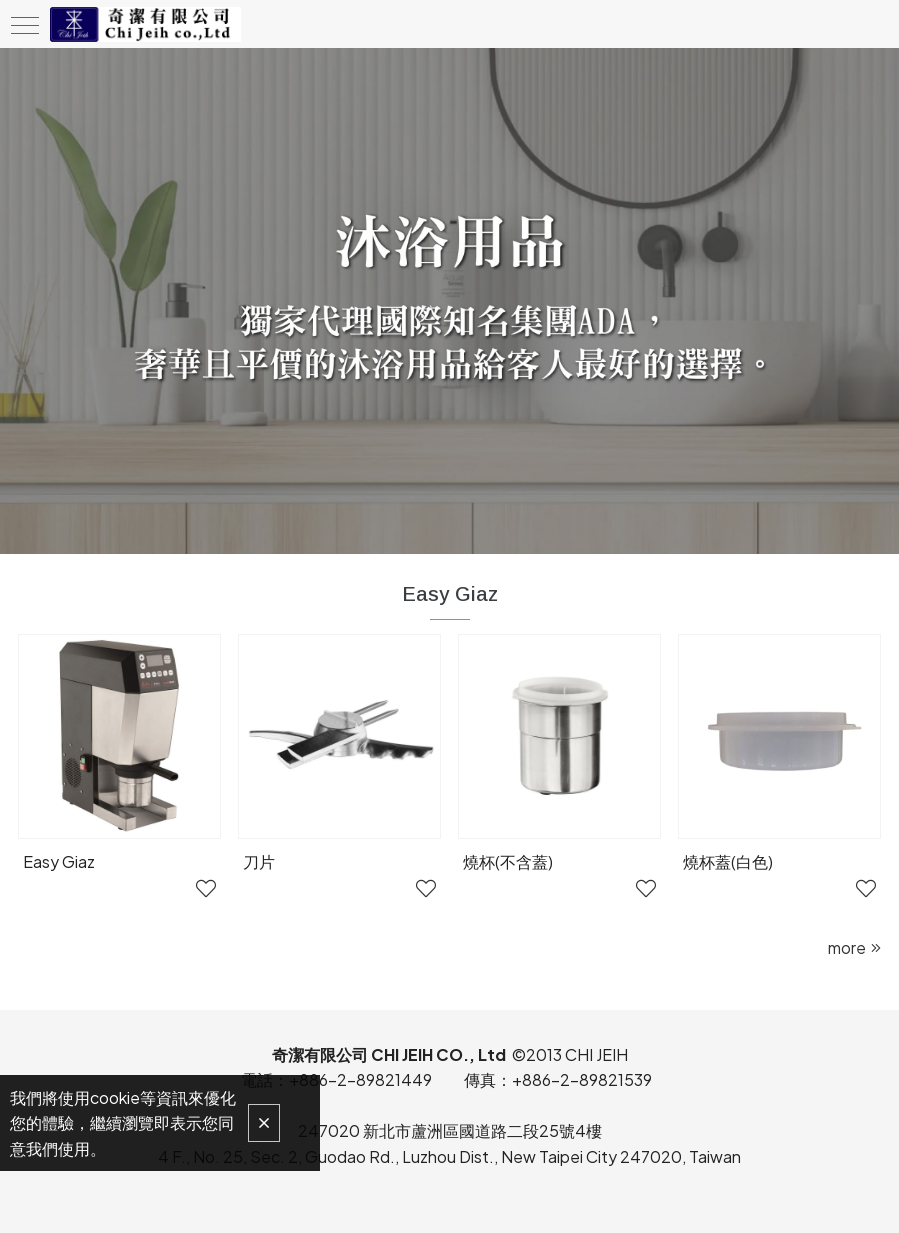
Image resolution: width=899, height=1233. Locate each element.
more (847, 947)
